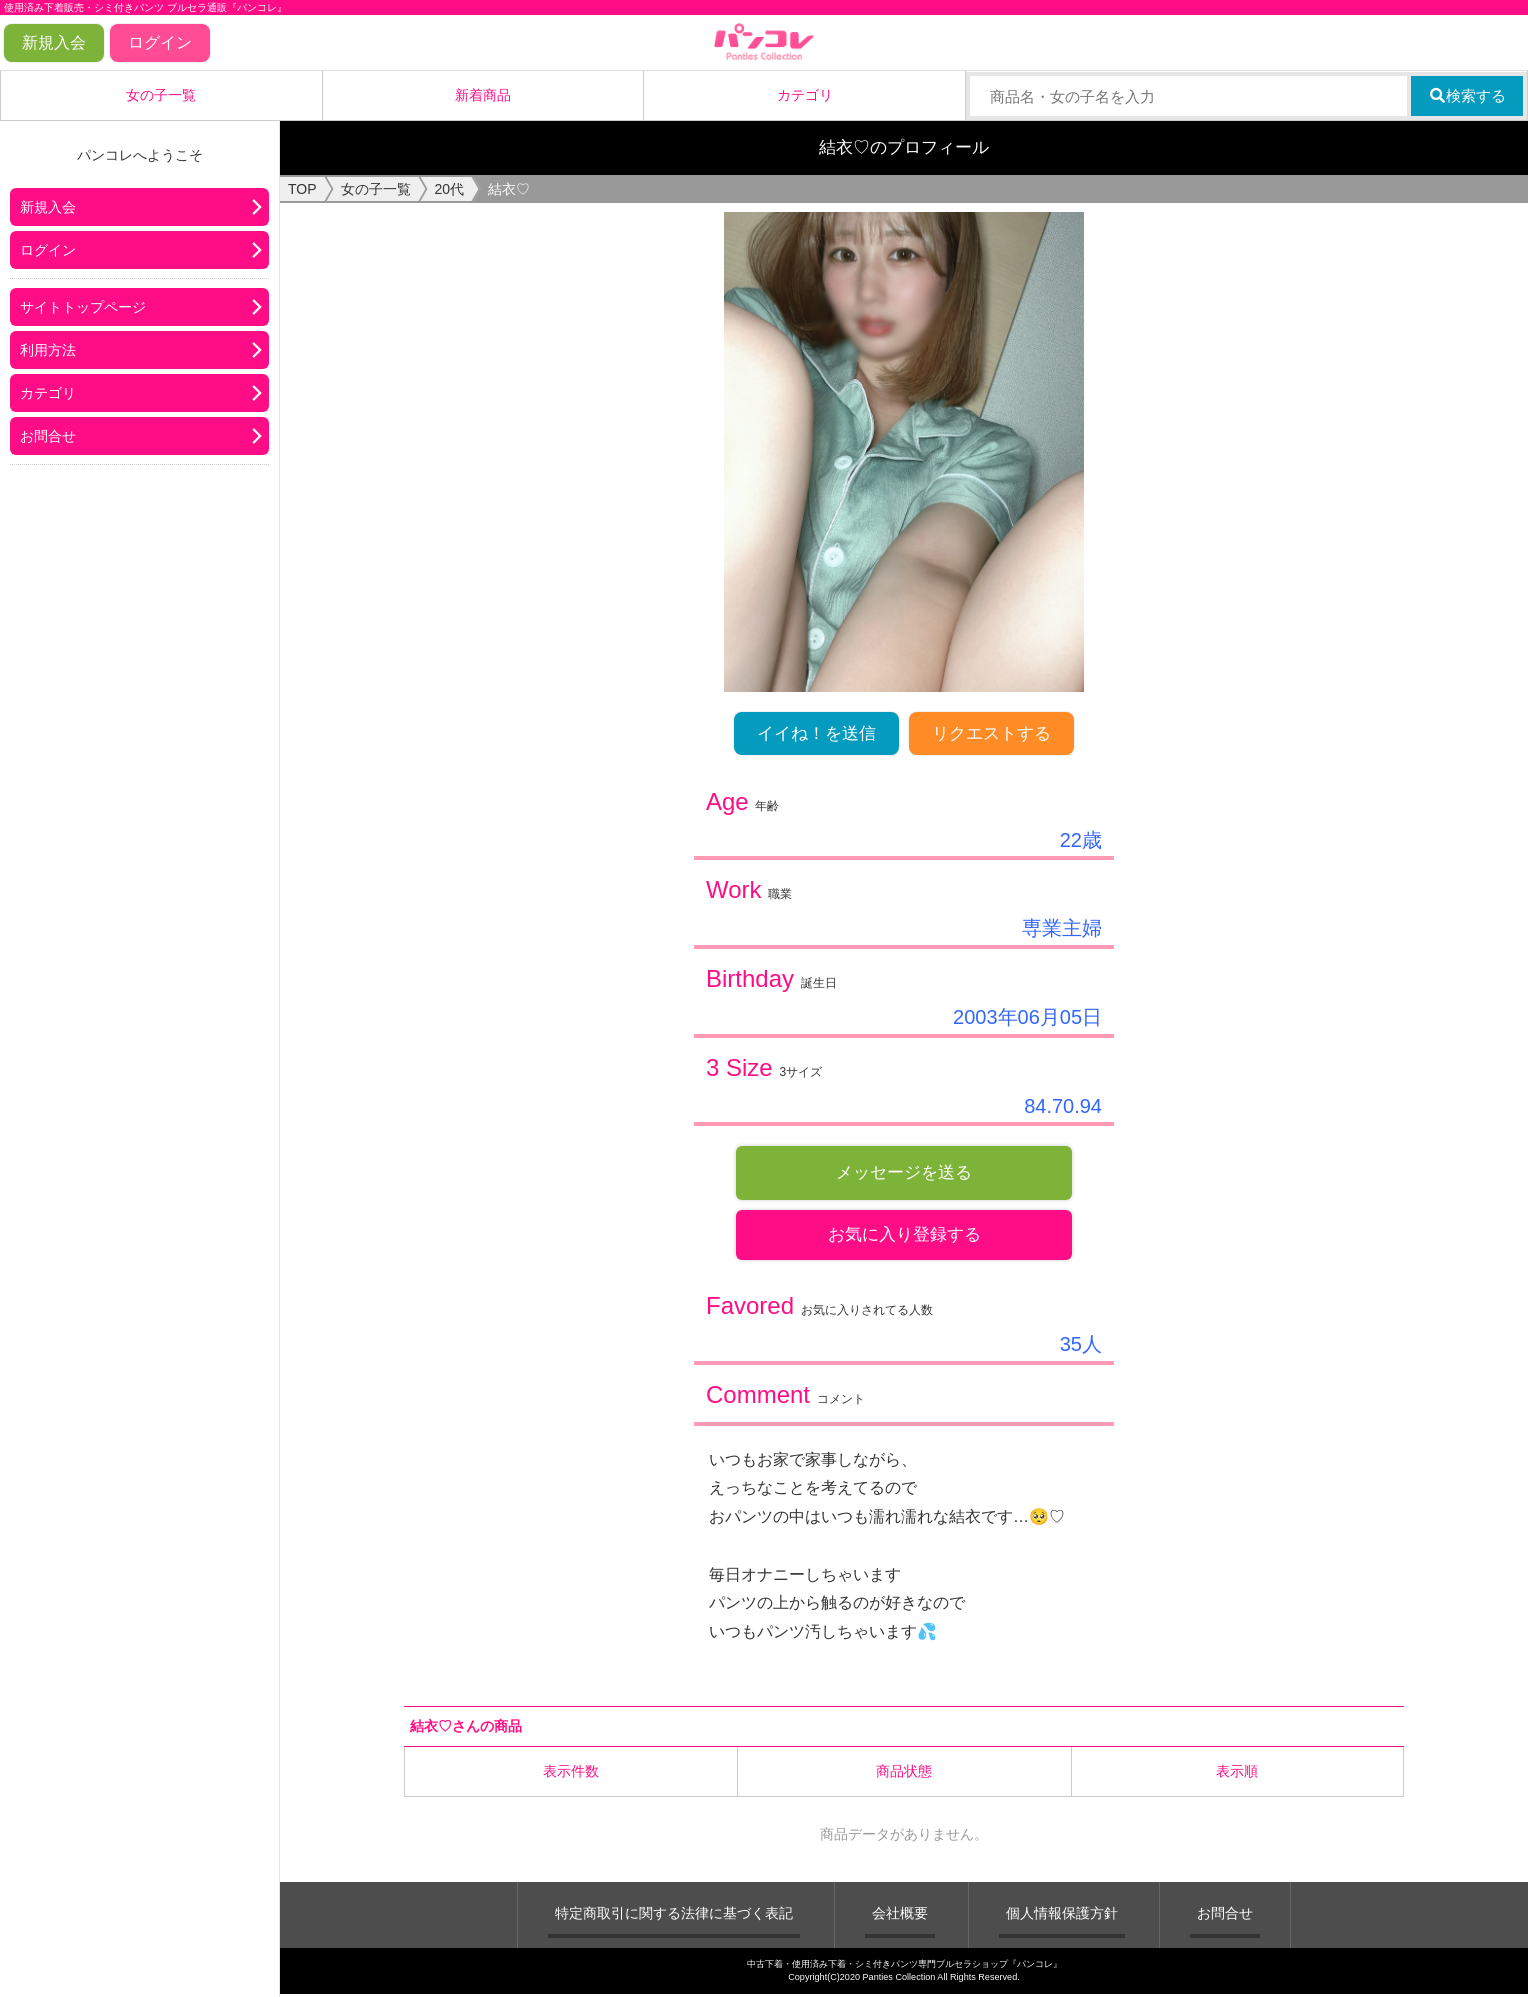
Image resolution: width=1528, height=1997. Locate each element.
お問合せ (48, 436)
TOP (302, 189)
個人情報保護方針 (1062, 1917)
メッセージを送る (904, 1172)
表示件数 (571, 1775)
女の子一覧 (161, 95)
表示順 (1237, 1775)
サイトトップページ (83, 307)
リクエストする (991, 733)
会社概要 (900, 1917)
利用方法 (48, 350)
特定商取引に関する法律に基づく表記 (674, 1917)
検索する (1467, 95)
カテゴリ (805, 95)
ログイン (160, 42)
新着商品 (483, 95)
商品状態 (904, 1775)
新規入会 (54, 42)
